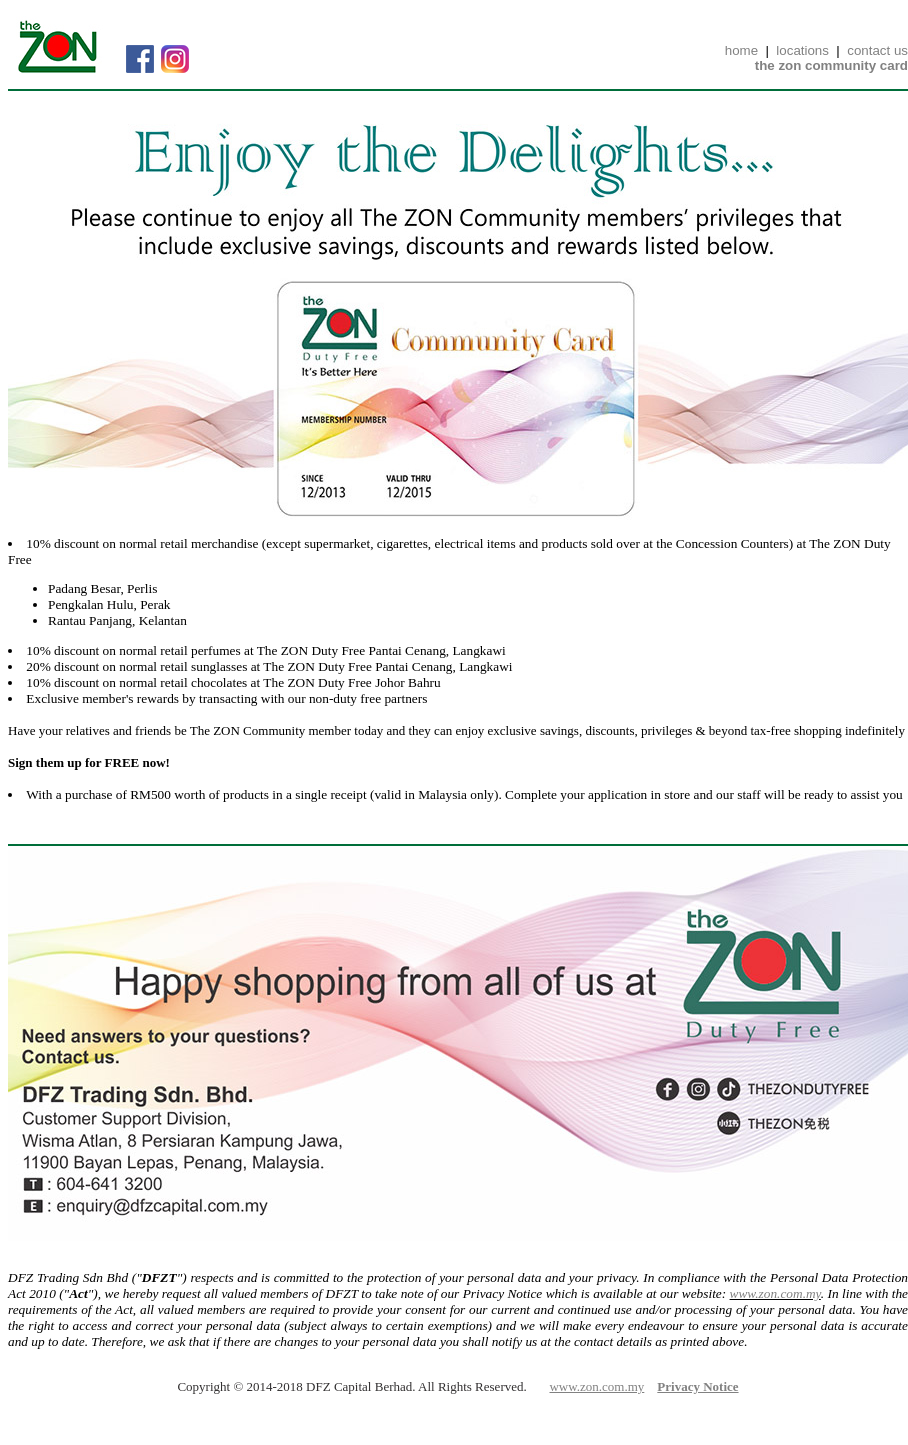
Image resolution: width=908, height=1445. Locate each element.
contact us (877, 50)
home (741, 50)
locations (802, 50)
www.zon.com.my (775, 1293)
